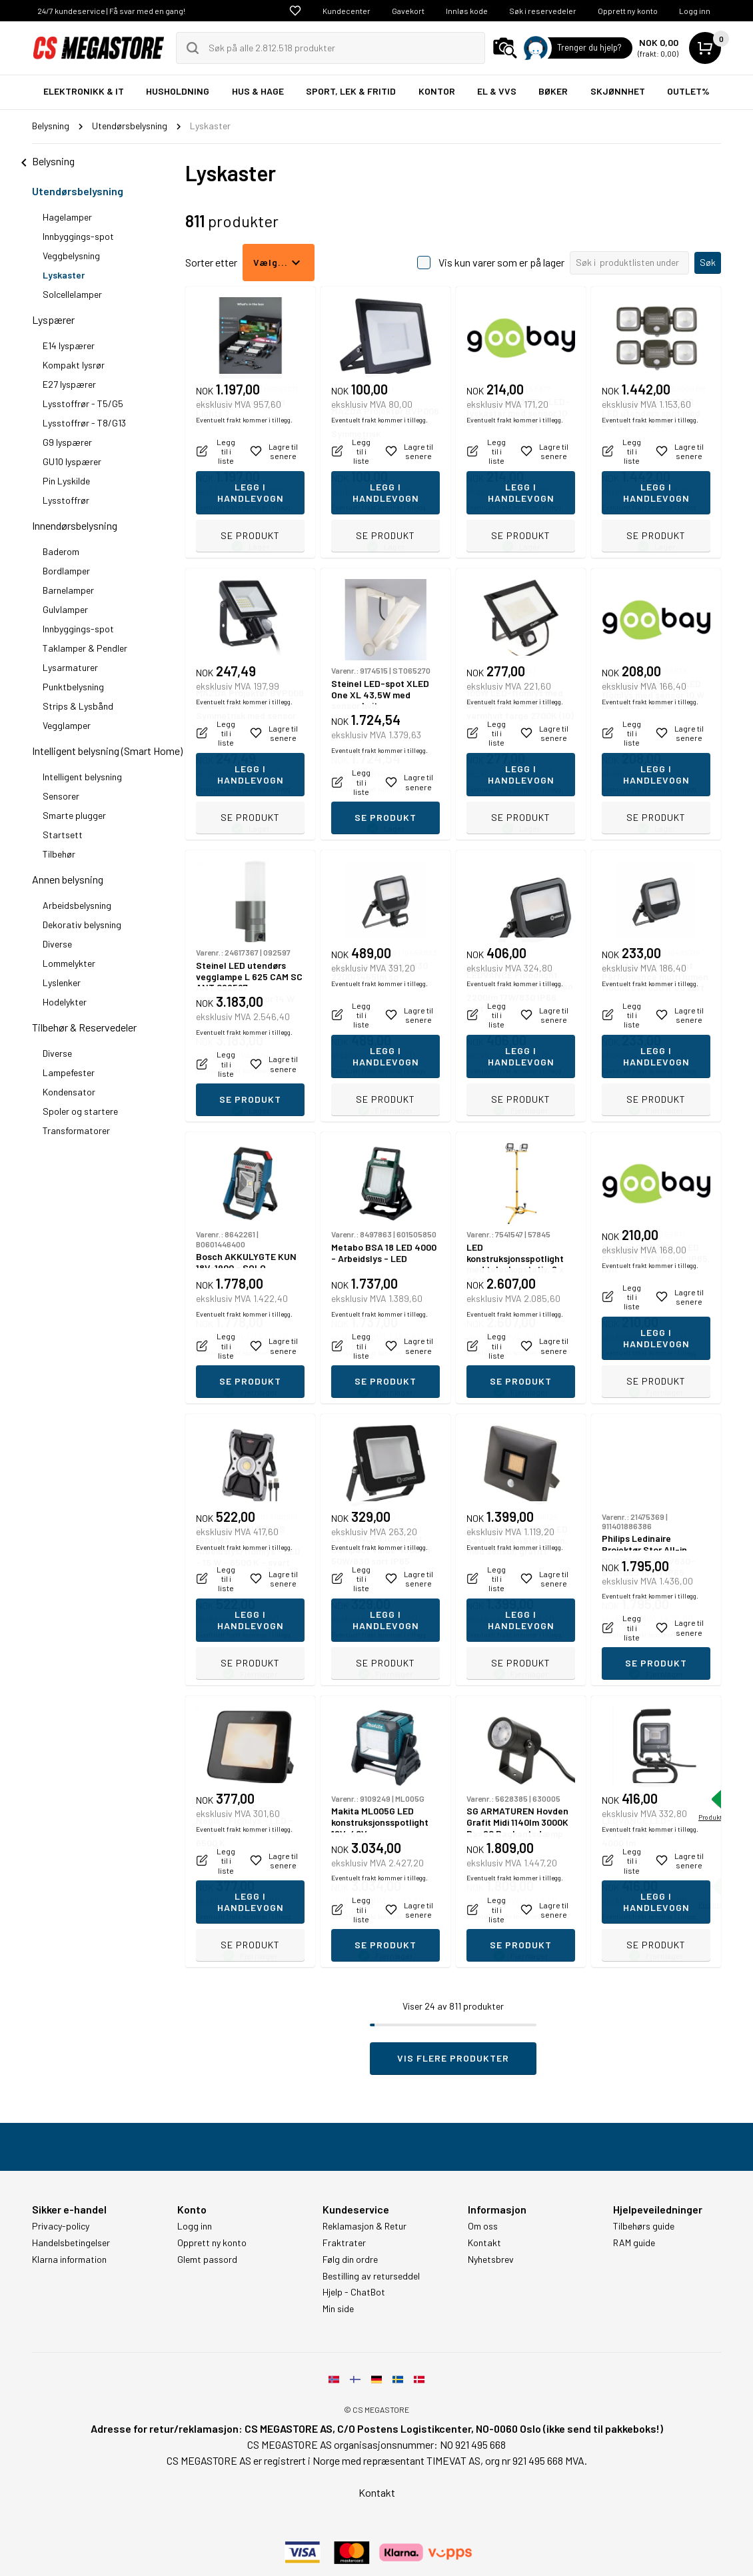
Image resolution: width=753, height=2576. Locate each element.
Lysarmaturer (70, 667)
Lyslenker (62, 982)
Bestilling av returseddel (371, 2276)
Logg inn (694, 10)
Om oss (483, 2226)
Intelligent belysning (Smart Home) (107, 750)
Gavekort (408, 10)
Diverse (57, 944)
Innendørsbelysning (74, 525)
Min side (338, 2308)
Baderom (61, 551)
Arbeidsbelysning (77, 905)
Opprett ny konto (628, 10)
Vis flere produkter (453, 2058)
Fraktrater (344, 2243)
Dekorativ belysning (82, 924)
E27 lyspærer (69, 384)
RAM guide (634, 2243)
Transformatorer (76, 1130)
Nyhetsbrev (491, 2259)
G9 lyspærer (67, 442)
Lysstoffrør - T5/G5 (83, 403)
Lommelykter (69, 963)
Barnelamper (68, 590)
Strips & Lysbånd (78, 706)
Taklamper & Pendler (85, 648)
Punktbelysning (73, 686)
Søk (708, 262)
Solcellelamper (72, 294)
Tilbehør (59, 854)
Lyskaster (64, 275)
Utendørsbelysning (77, 191)
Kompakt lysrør (74, 364)
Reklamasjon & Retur (364, 2226)
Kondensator (69, 1091)
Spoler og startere (80, 1111)
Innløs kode (467, 10)
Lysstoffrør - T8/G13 (84, 422)
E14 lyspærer (69, 345)
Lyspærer (53, 319)
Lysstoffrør (66, 500)
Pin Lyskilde (66, 480)
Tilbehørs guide (643, 2226)
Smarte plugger (74, 815)
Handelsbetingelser (71, 2243)
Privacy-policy (60, 2226)
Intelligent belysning (82, 776)
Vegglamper (67, 725)
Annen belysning (67, 879)
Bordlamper (66, 570)
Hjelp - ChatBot (354, 2292)
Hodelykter (65, 1001)
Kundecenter (347, 10)
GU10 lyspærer (72, 461)
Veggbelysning (71, 255)
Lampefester (69, 1072)
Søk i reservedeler (542, 10)
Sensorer (61, 796)
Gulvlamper (65, 609)
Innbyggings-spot (78, 236)
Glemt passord (207, 2259)
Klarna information (69, 2259)
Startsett (63, 834)
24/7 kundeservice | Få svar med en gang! (111, 10)
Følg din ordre (350, 2259)
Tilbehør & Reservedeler (84, 1027)
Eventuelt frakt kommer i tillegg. (244, 507)
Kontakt (484, 2243)
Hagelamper (67, 217)
